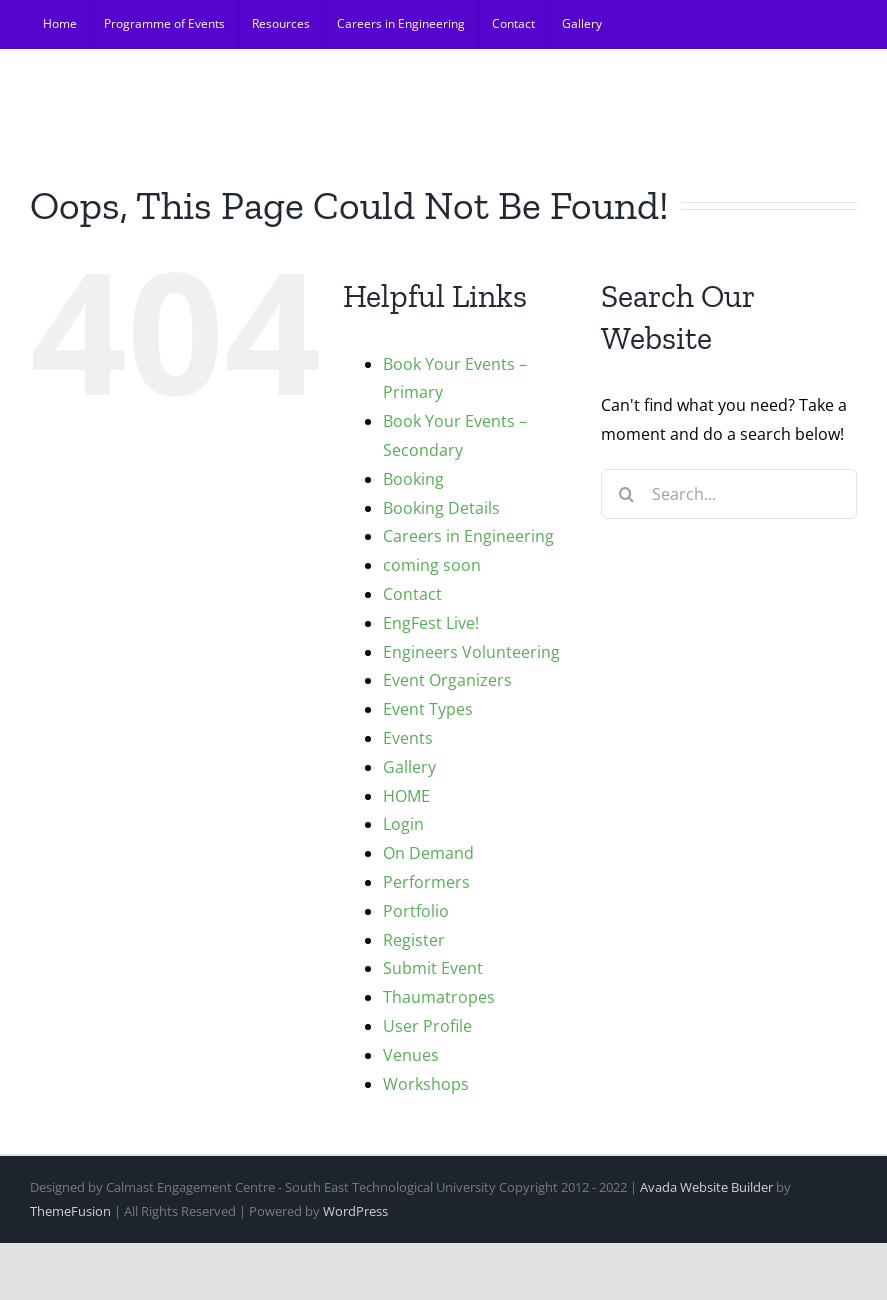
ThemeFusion (70, 1211)
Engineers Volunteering (471, 652)
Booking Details (441, 508)
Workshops (426, 1084)
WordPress (355, 1211)
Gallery (409, 767)
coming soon (432, 565)
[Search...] (729, 494)
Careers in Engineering (468, 536)
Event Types (428, 709)
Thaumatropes (439, 997)
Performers (426, 882)
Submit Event (433, 968)
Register (414, 940)
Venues (411, 1055)
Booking (413, 479)
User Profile (427, 1026)
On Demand (428, 853)
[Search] (626, 494)
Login (403, 824)
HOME (406, 796)
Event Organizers (447, 680)
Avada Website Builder (706, 1187)
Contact (412, 594)
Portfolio (416, 911)
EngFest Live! (431, 623)
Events (408, 738)
